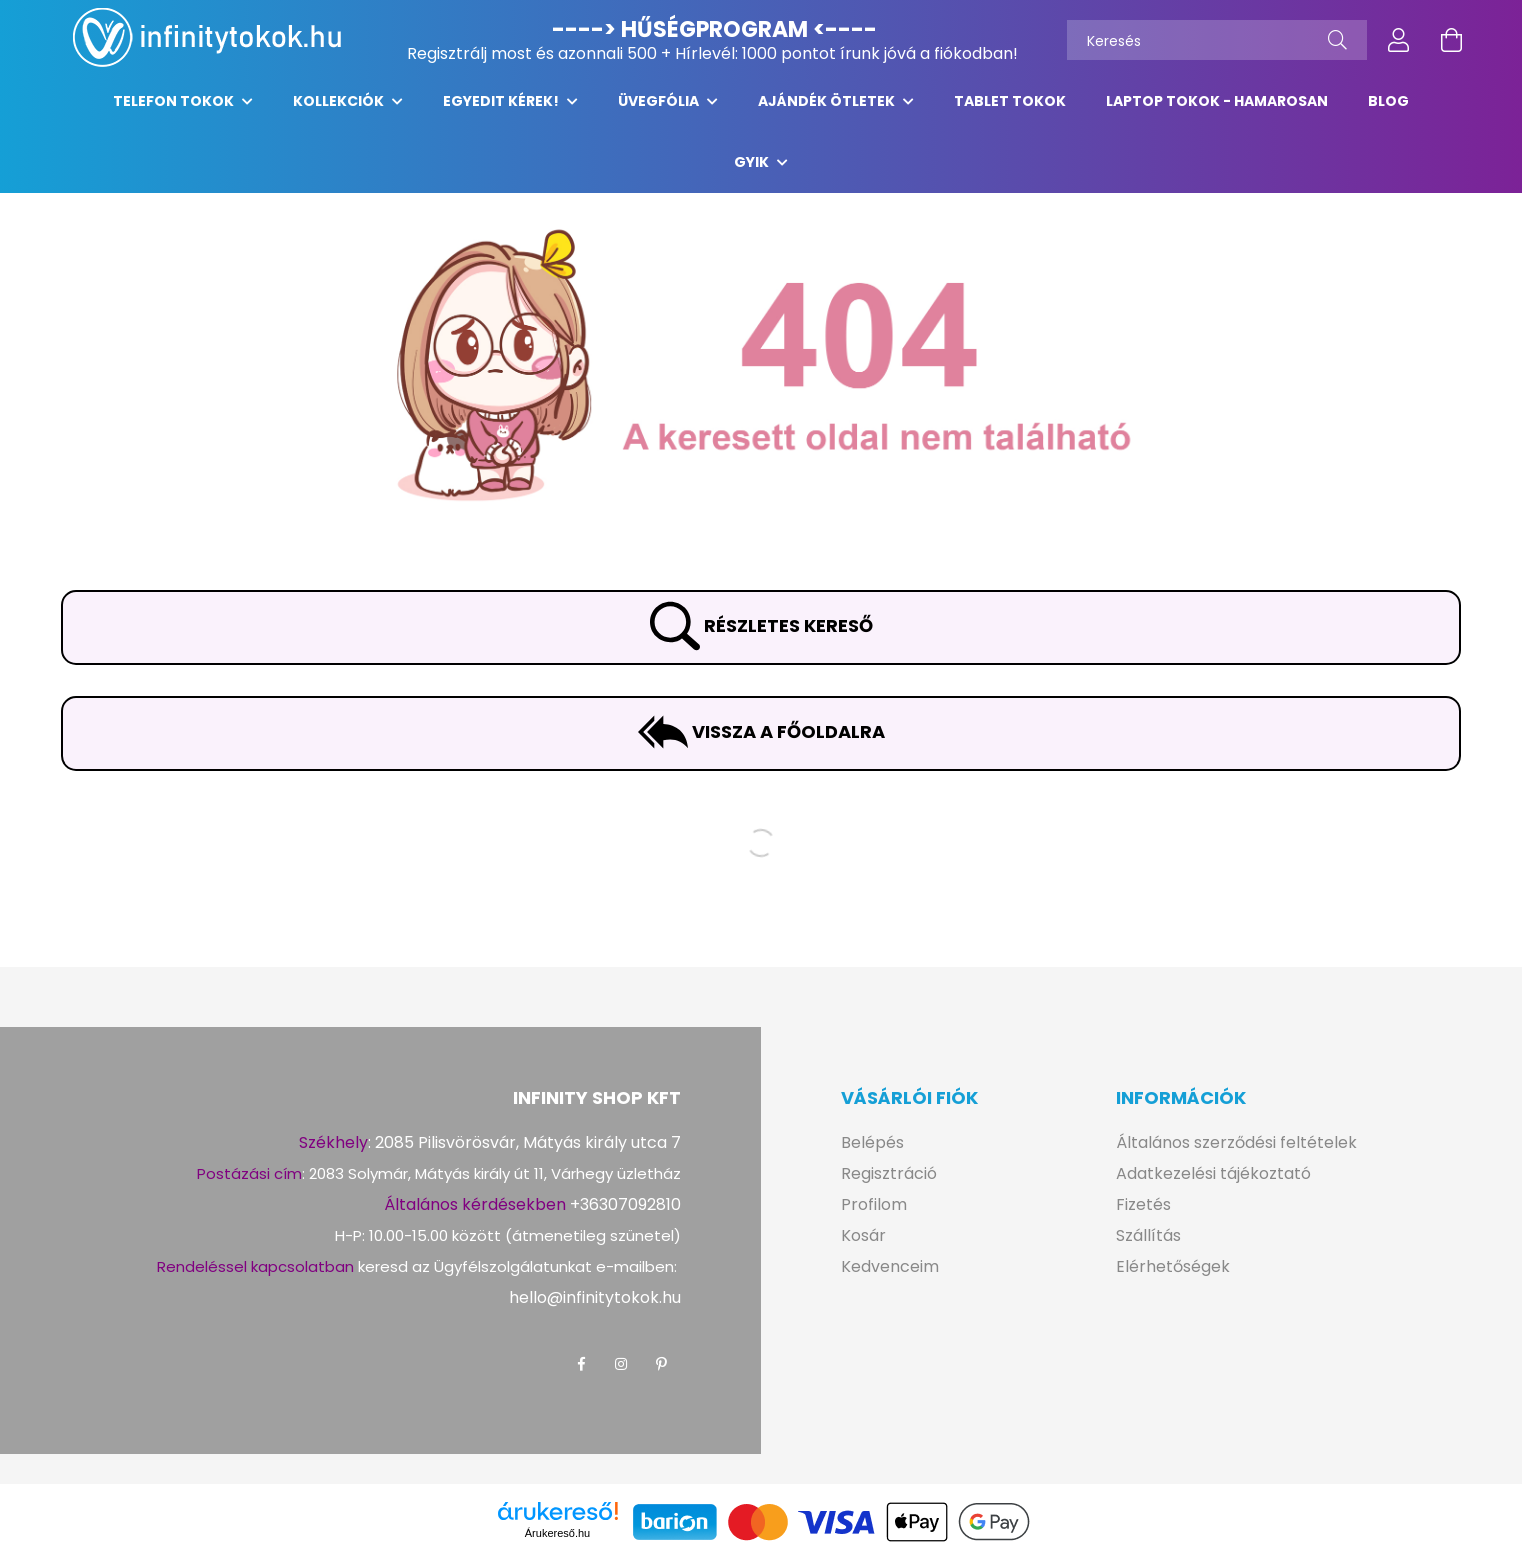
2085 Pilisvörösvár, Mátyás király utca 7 (528, 1152)
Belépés (872, 1152)
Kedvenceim (890, 1276)
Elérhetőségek (1173, 1276)
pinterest (661, 1374)
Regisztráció (889, 1183)
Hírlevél (705, 53)
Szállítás (1148, 1245)
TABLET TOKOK (1010, 111)
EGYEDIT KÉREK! (502, 111)
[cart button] (1451, 40)
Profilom (874, 1214)
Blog (1388, 111)
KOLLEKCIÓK (340, 111)
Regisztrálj (447, 53)
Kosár (863, 1245)
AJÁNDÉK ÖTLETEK (828, 111)
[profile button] (1399, 40)
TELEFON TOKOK (175, 111)
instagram (621, 1374)
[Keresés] (1217, 40)
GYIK (753, 172)
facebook (581, 1374)
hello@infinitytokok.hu (595, 1307)
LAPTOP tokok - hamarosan (1217, 111)
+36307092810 (625, 1214)
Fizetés (1143, 1214)
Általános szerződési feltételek (1236, 1152)
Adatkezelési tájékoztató (1213, 1183)
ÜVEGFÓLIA (660, 111)
